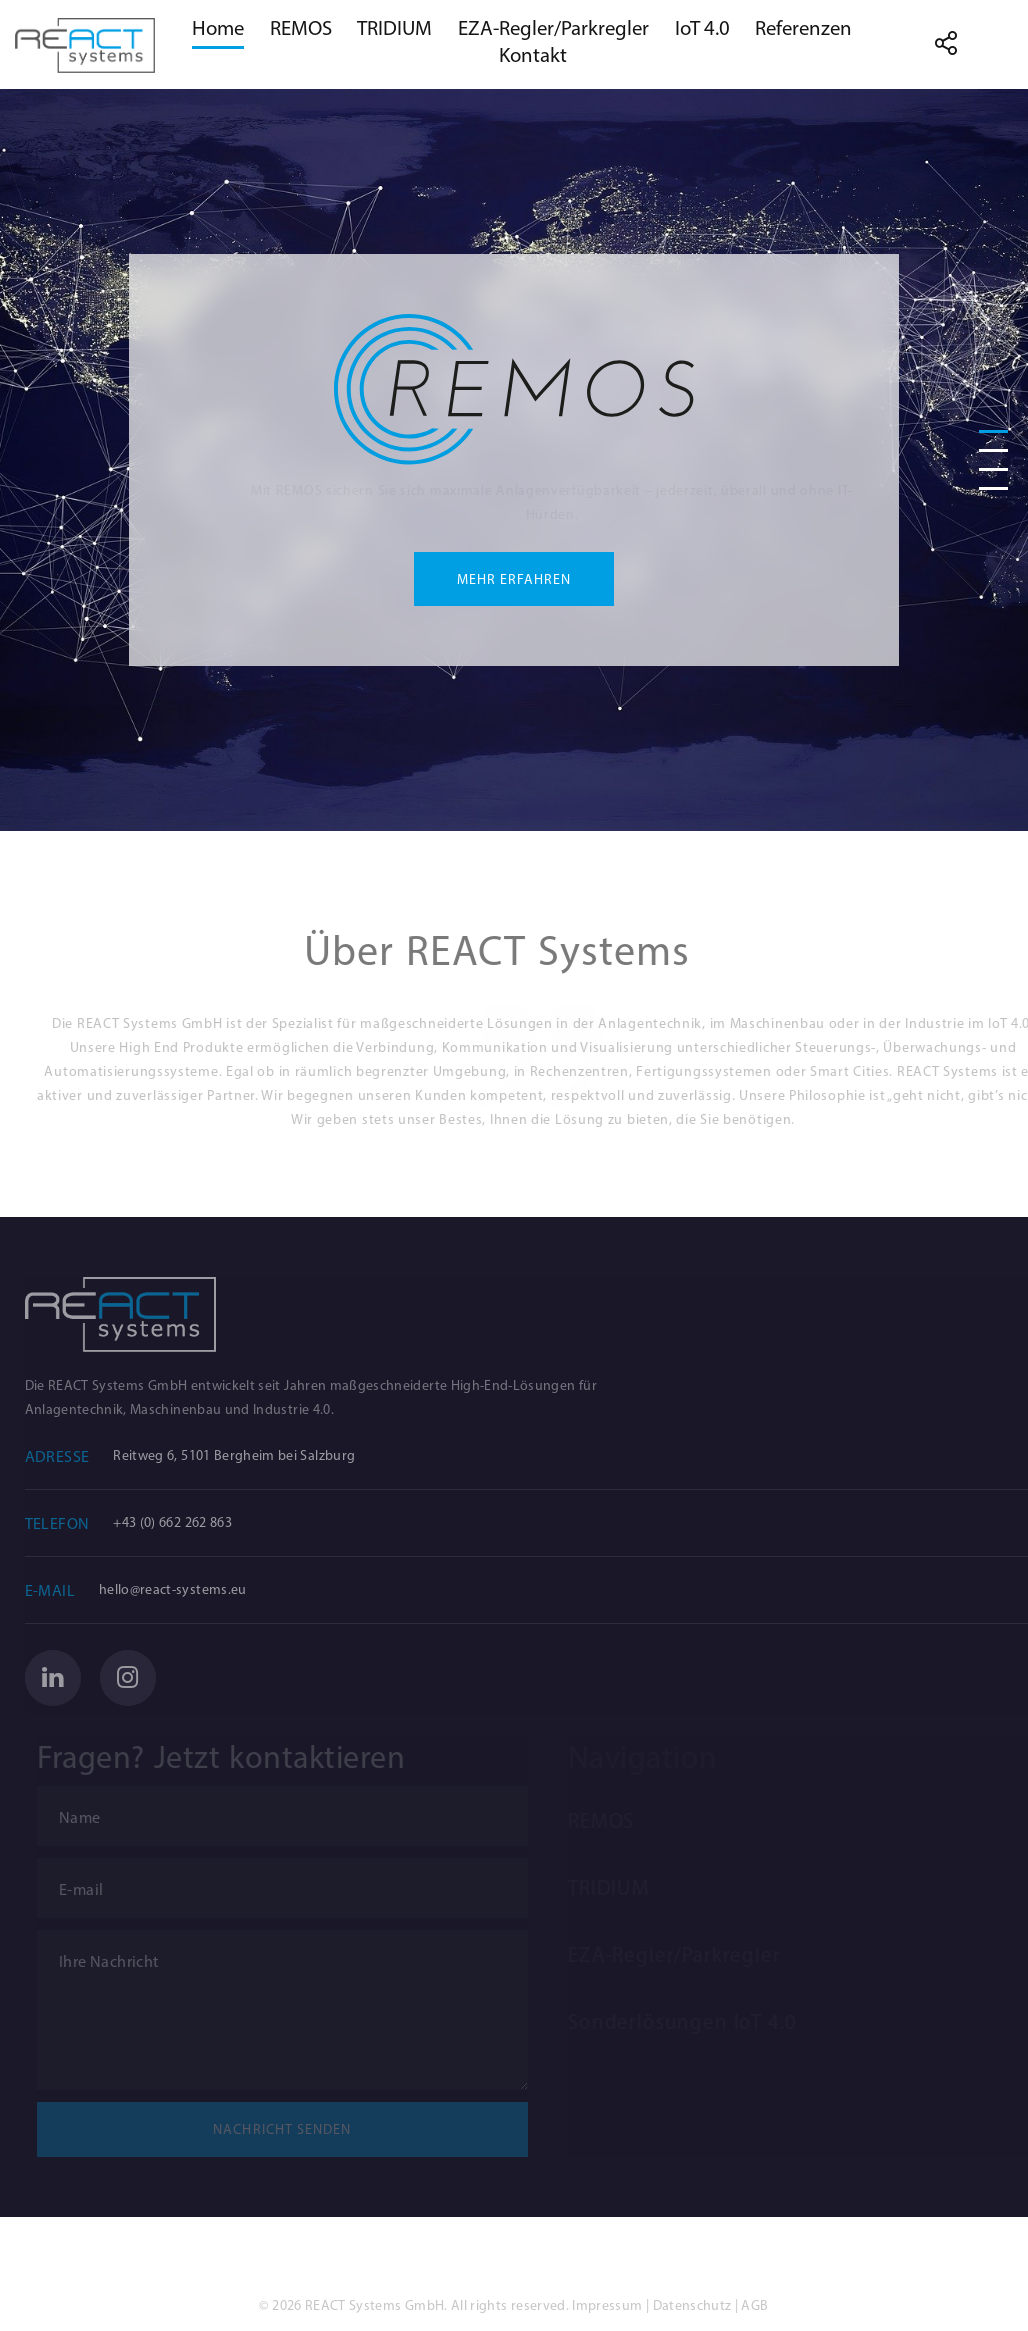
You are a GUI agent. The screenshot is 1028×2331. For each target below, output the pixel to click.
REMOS (301, 28)
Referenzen (803, 28)
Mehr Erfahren (514, 580)
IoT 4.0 (702, 28)
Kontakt (533, 55)
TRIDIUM (394, 28)
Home (218, 28)
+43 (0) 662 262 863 (194, 1522)
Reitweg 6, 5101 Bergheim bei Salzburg (256, 1455)
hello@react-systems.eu (195, 1589)
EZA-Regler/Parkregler (553, 28)
